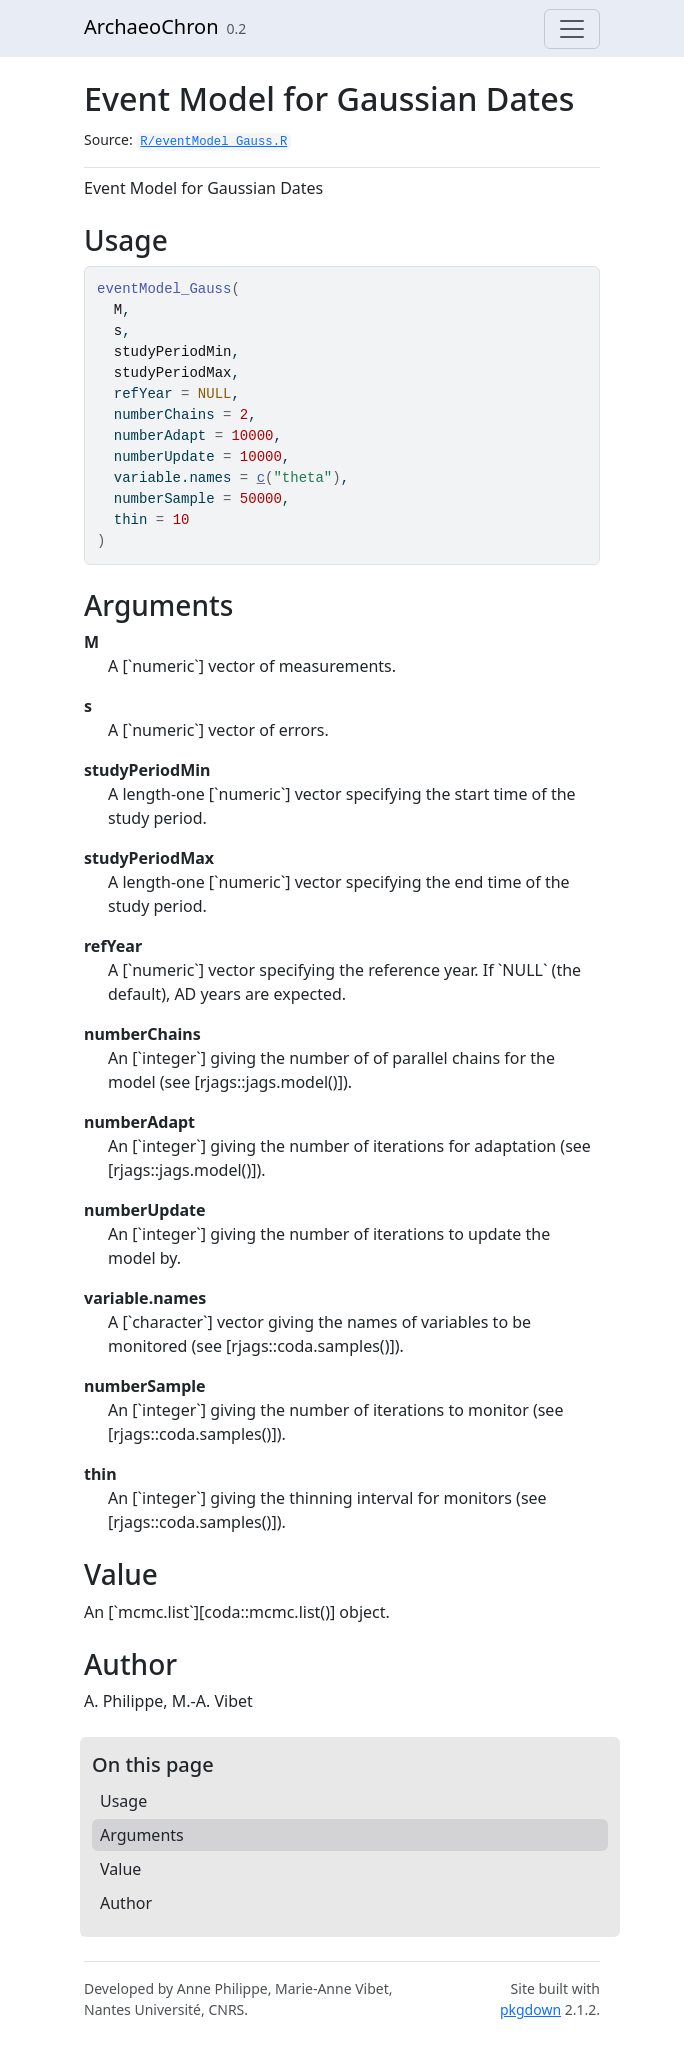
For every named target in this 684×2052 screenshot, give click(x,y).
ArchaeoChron (151, 26)
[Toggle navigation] (572, 29)
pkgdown (530, 2009)
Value (120, 1869)
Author (126, 1903)
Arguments (142, 1835)
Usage (123, 1801)
